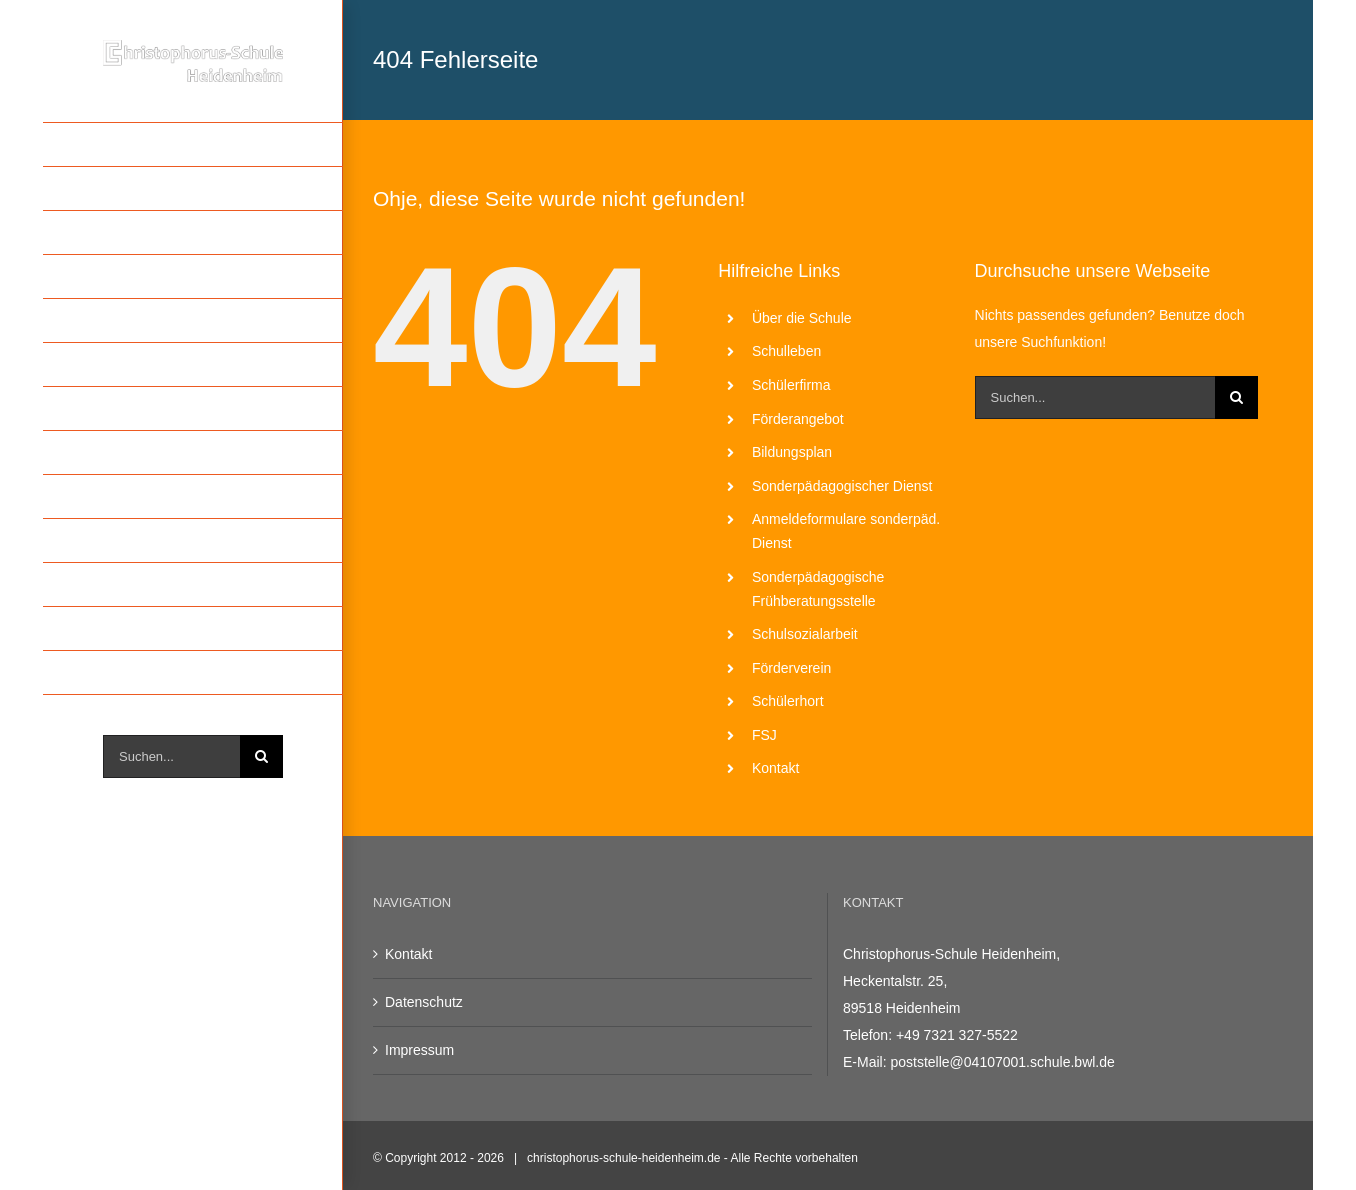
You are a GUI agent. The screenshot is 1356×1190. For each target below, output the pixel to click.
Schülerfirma (791, 385)
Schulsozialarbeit (805, 634)
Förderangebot (798, 419)
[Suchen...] (171, 756)
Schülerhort (788, 701)
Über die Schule (802, 318)
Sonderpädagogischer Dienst (842, 486)
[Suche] (261, 756)
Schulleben (786, 351)
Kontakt (775, 768)
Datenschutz (424, 1002)
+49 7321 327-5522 (957, 1035)
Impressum (419, 1050)
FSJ (764, 735)
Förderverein (791, 668)
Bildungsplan (792, 452)
